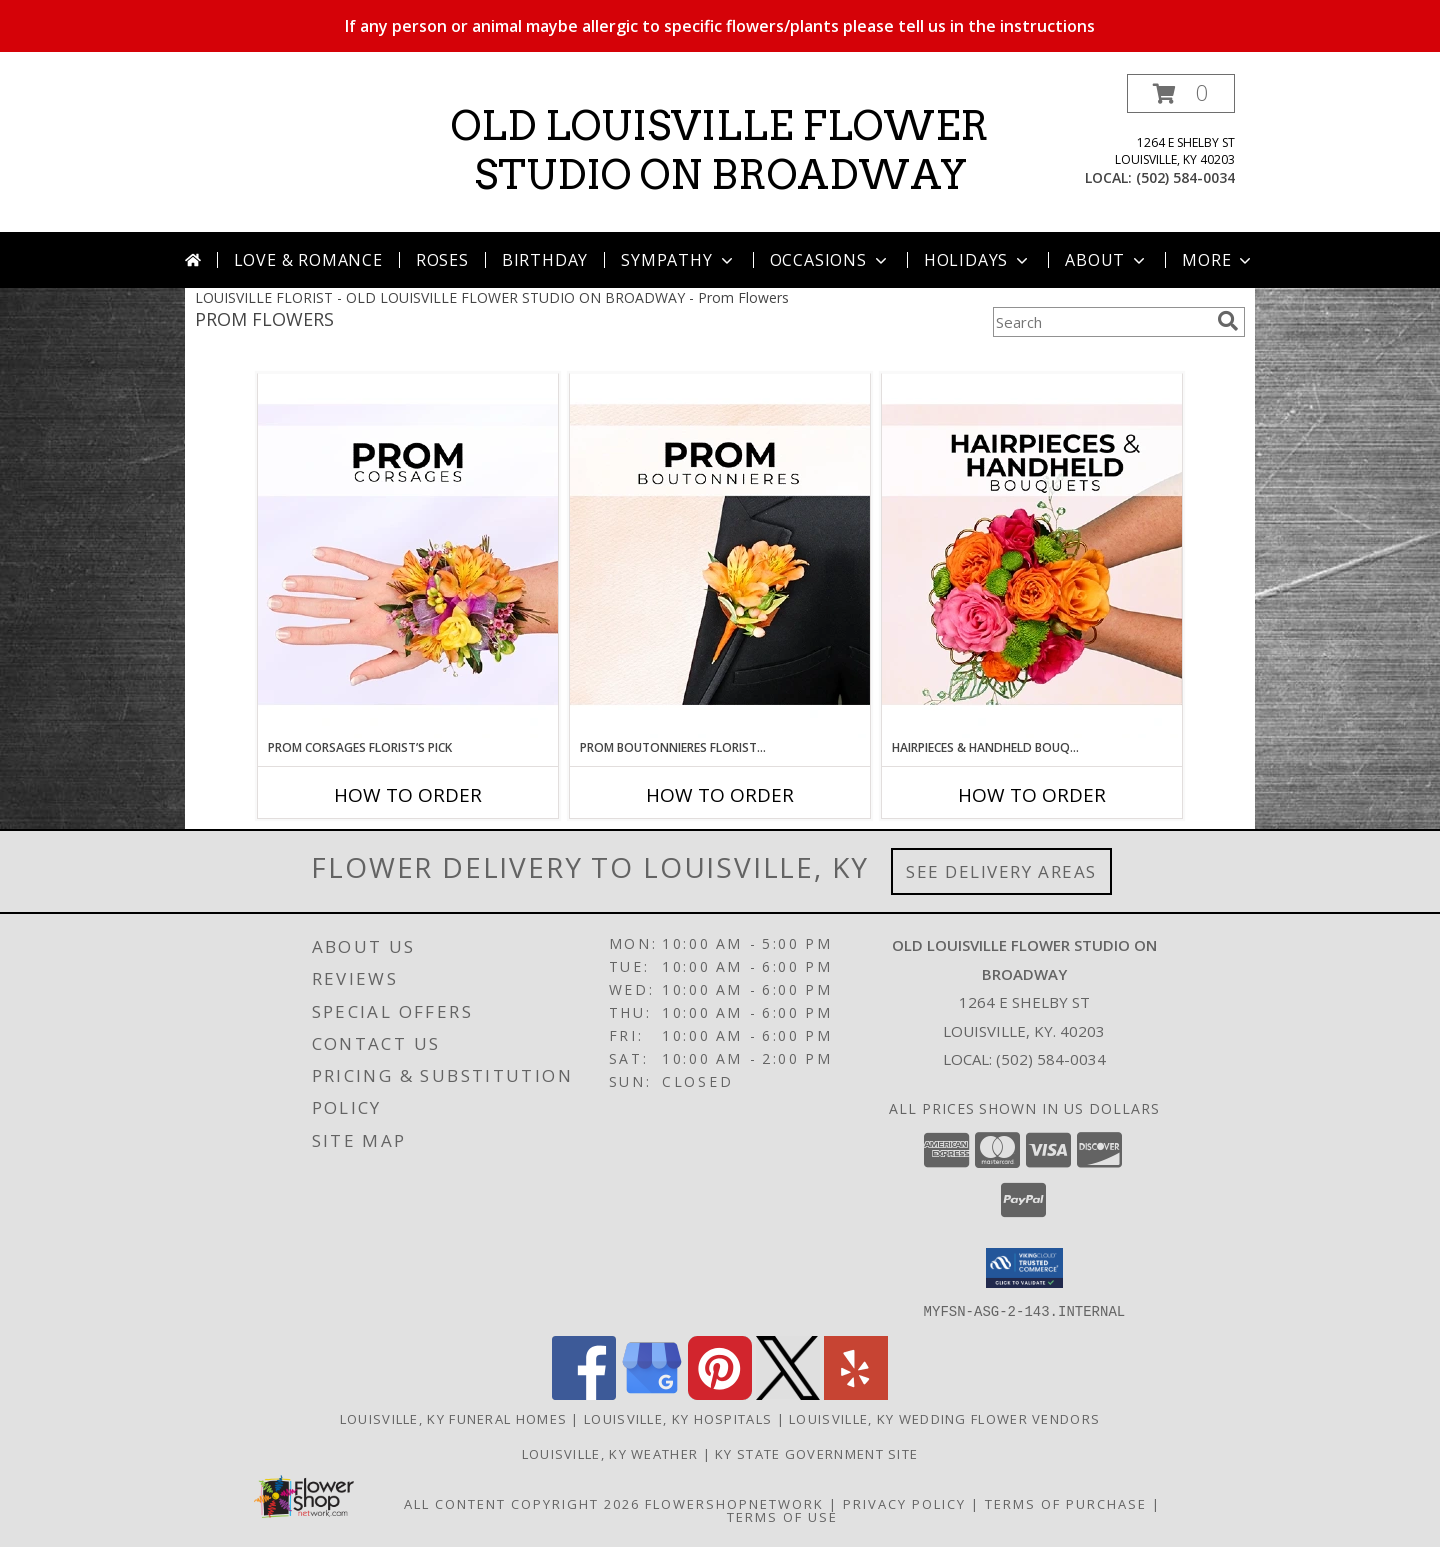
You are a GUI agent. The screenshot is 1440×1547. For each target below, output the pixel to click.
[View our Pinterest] (720, 1393)
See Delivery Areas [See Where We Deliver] (1001, 871)
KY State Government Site (816, 1453)
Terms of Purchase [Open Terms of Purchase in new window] (1066, 1503)
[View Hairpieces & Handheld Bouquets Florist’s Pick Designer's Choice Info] (1032, 556)
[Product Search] (1101, 322)
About (1107, 260)
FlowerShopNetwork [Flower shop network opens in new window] (734, 1503)
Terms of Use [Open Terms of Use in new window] (782, 1516)
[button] (1181, 93)
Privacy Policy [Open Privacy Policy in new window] (904, 1503)
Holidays (978, 260)
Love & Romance (308, 260)
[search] (1228, 321)
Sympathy (678, 260)
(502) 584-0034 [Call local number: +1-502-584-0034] (1185, 177)
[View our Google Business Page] (652, 1393)
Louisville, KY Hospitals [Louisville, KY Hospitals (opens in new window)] (678, 1418)
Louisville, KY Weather (610, 1453)
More (1218, 260)
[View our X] (788, 1393)
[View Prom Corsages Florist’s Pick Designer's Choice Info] (408, 556)
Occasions (830, 260)
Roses (442, 260)
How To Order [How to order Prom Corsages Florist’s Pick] (408, 795)
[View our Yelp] (856, 1393)
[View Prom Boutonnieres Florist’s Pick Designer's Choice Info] (720, 556)
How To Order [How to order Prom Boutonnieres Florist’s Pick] (720, 795)
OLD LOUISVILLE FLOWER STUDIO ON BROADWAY (720, 150)
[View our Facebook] (584, 1393)
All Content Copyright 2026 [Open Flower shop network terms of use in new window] (522, 1503)
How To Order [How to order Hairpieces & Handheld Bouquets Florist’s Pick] (1032, 795)
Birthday (545, 260)
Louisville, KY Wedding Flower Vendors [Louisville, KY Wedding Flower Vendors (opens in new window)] (944, 1418)
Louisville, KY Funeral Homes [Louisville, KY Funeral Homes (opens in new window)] (453, 1418)
